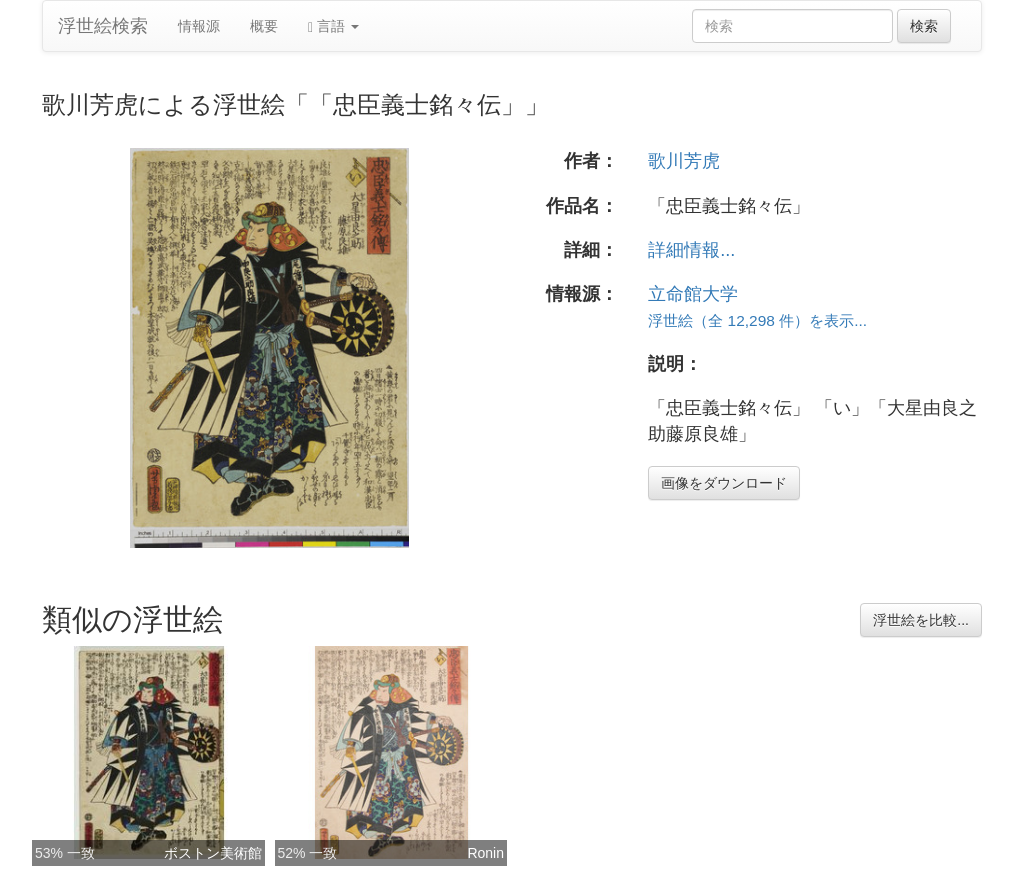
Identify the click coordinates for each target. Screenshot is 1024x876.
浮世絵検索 (103, 26)
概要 (264, 26)
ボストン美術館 (213, 853)
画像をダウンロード (724, 483)
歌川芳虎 (684, 161)
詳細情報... (691, 250)
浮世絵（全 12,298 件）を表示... (757, 320)
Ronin (485, 853)
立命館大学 (693, 294)
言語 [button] (333, 26)
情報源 (199, 26)
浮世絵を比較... (921, 620)
